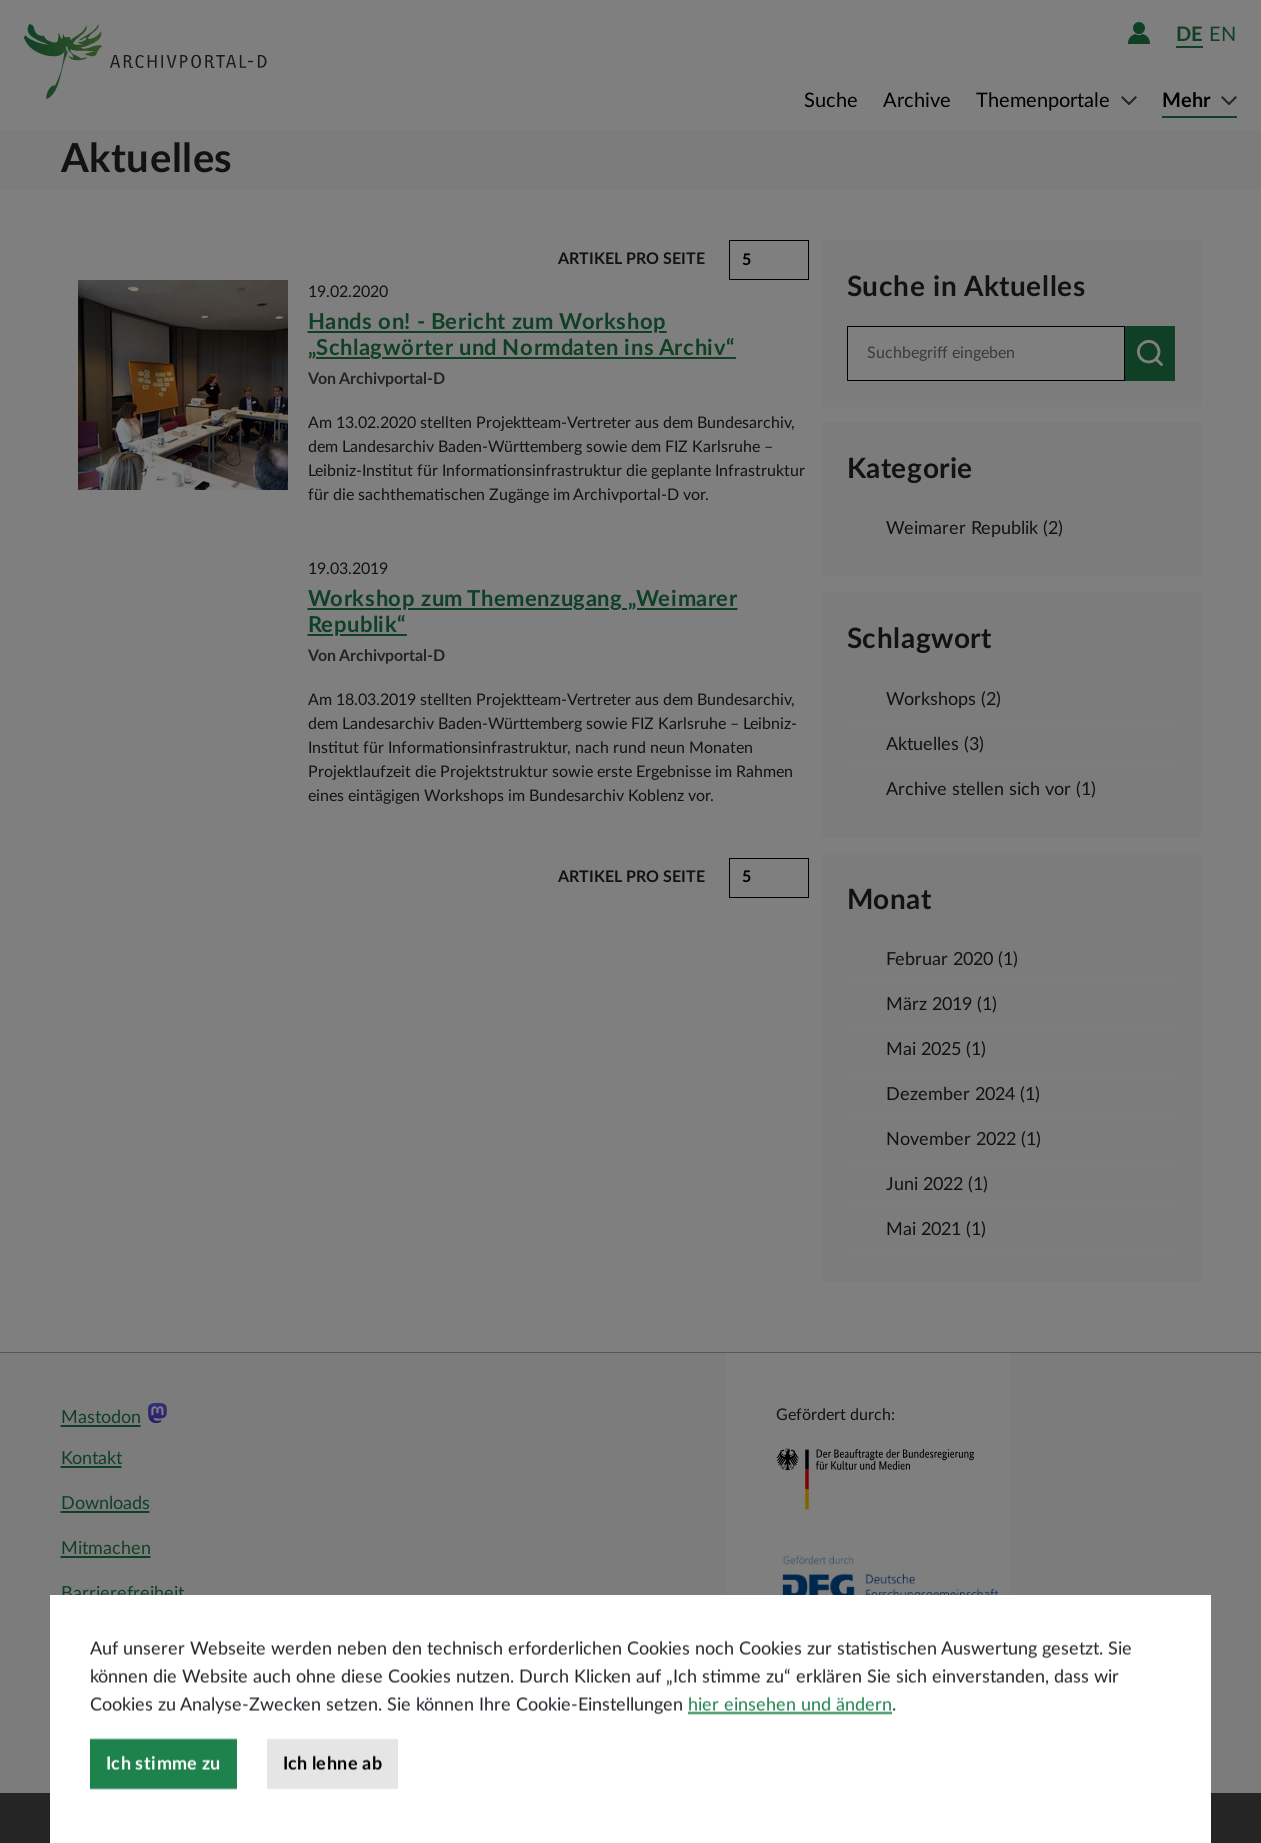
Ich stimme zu (163, 1815)
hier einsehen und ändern (790, 1756)
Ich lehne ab (332, 1815)
